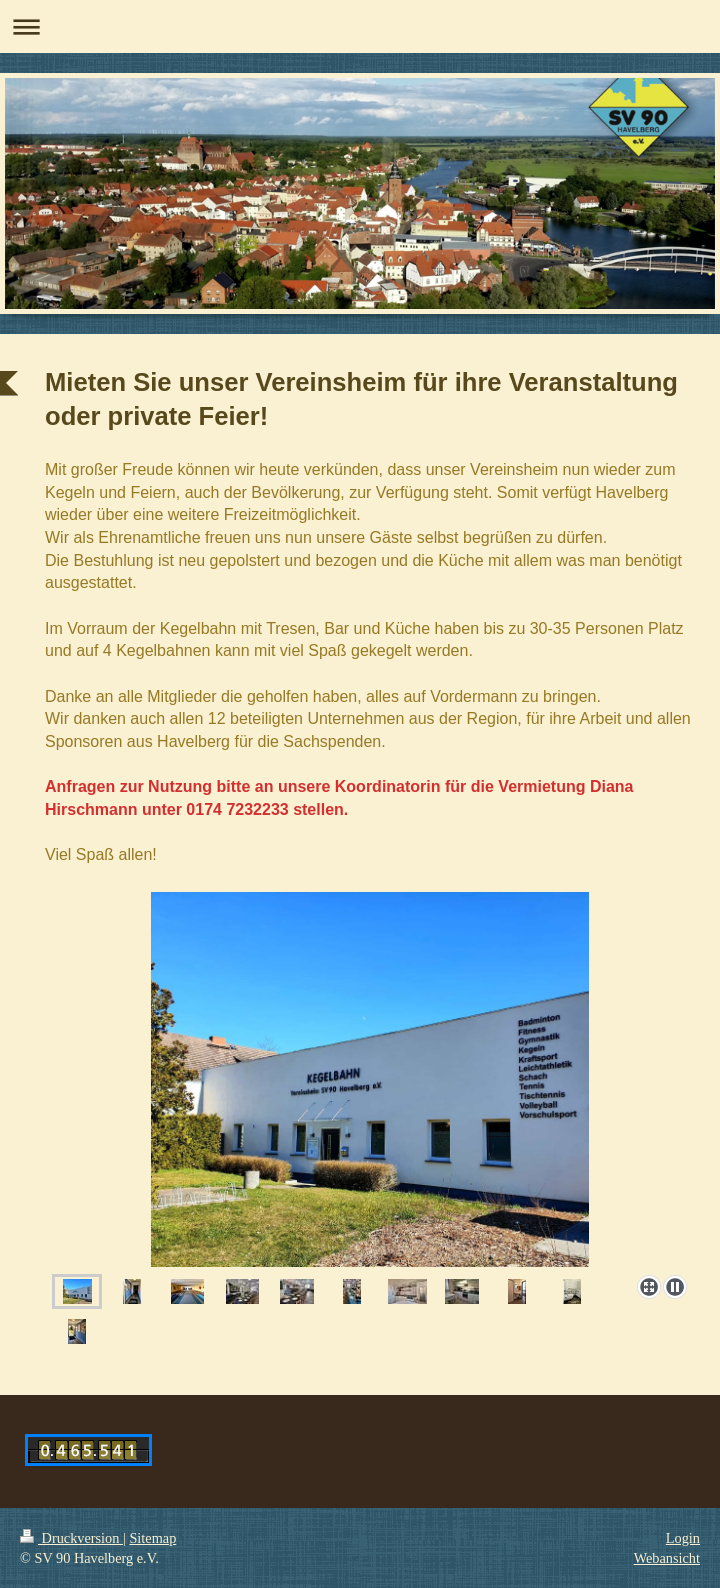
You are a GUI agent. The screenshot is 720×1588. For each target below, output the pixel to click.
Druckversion (71, 1538)
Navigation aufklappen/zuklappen (360, 26)
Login (683, 1538)
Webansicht (667, 1558)
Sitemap (152, 1538)
